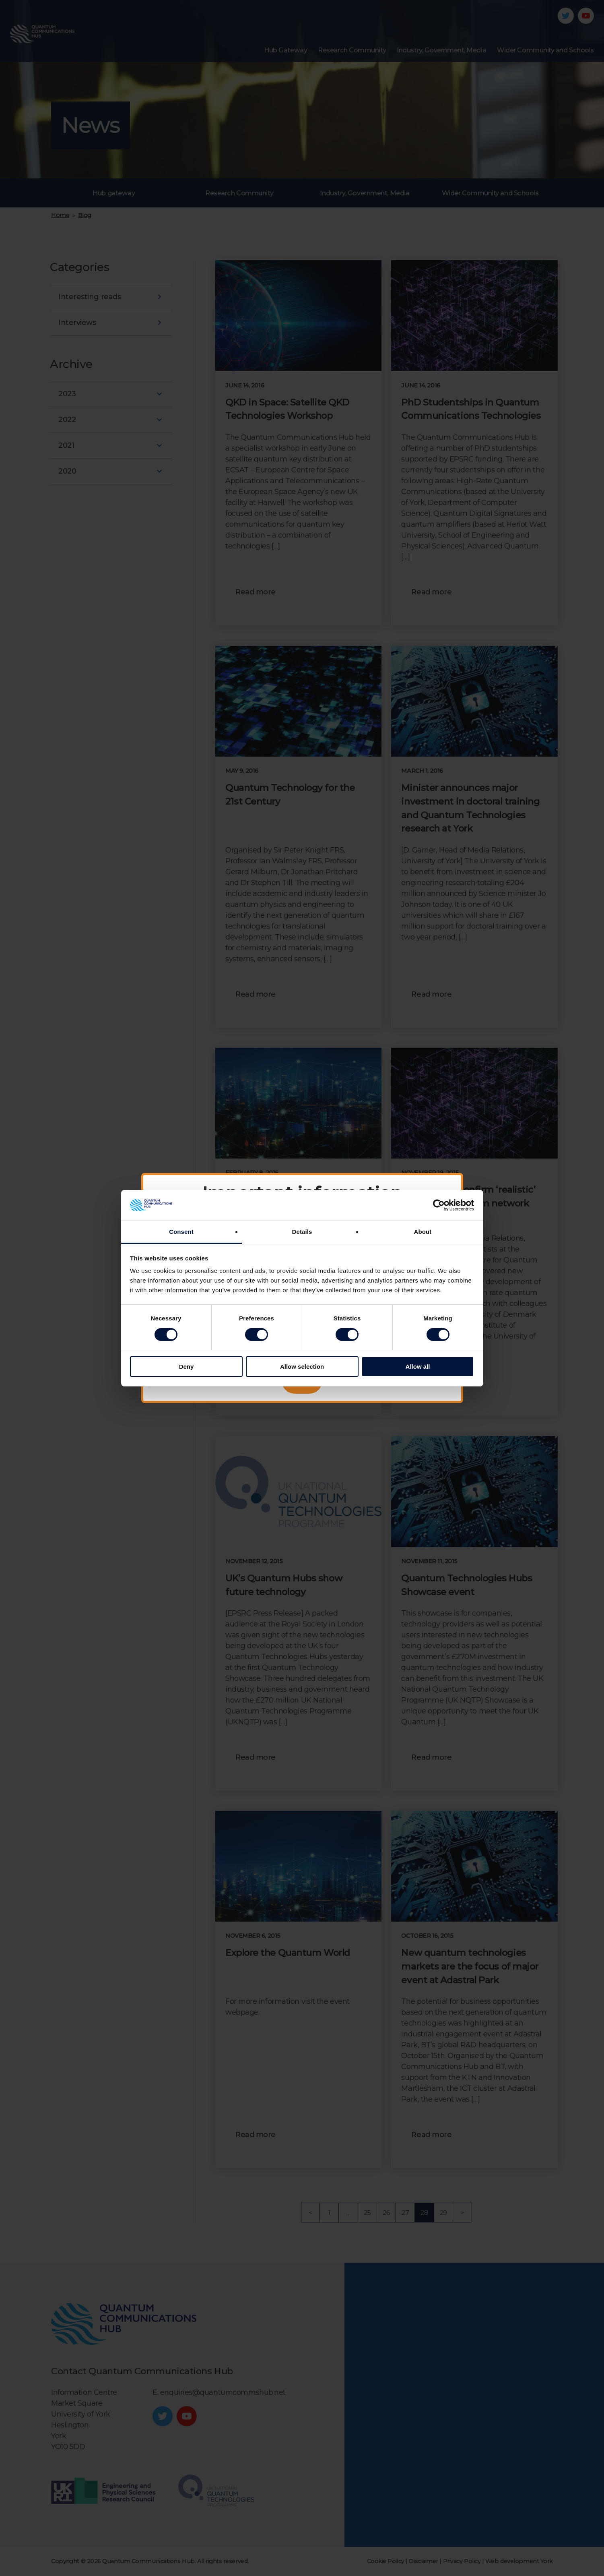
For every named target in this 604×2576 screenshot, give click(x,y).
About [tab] (423, 1231)
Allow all (418, 1366)
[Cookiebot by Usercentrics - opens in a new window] (439, 1205)
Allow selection (302, 1366)
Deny (186, 1366)
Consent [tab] (181, 1231)
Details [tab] (302, 1231)
